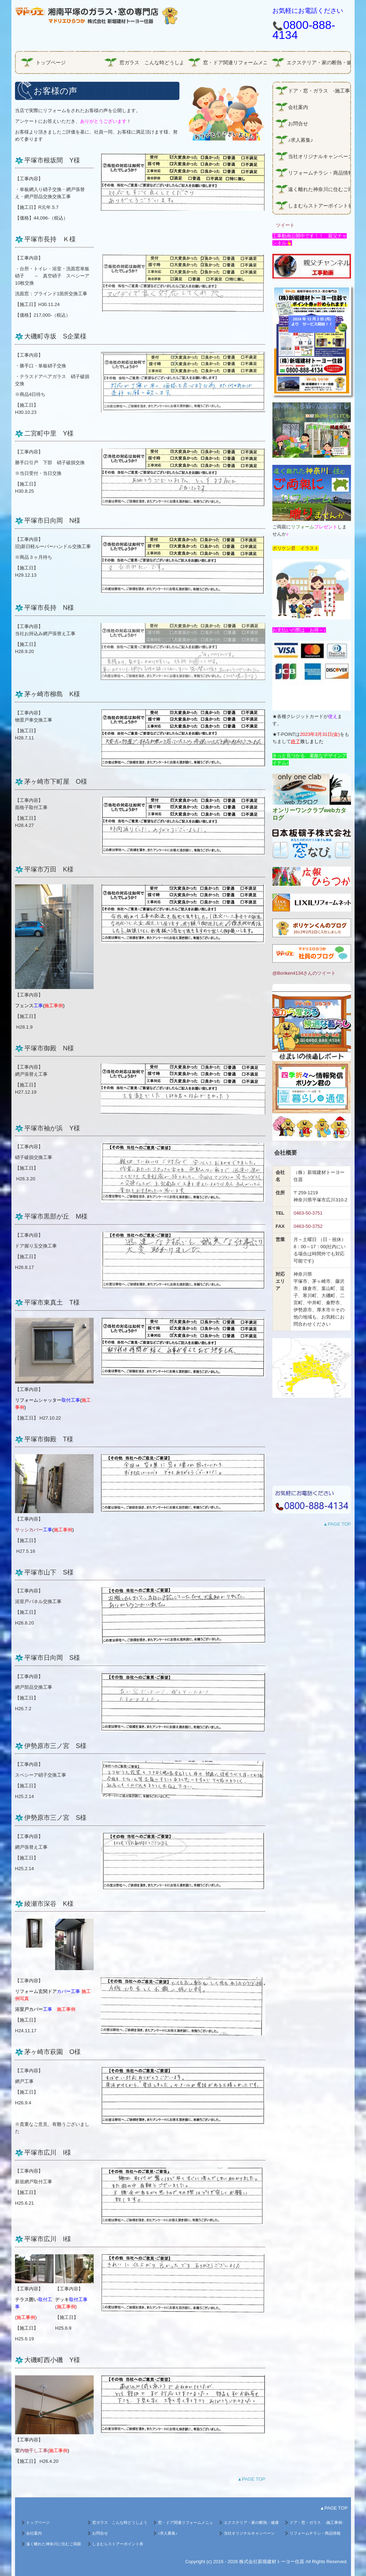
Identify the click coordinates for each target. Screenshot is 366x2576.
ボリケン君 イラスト (295, 548)
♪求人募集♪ (300, 140)
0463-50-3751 (307, 1213)
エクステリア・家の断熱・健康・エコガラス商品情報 (318, 62)
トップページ (51, 62)
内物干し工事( (34, 2450)
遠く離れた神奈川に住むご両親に (319, 189)
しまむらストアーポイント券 (319, 206)
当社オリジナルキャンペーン (319, 156)
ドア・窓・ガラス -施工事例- (319, 91)
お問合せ (298, 123)
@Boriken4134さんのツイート (304, 973)
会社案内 (300, 107)
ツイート (285, 225)
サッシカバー (44, 1529)
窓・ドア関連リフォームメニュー (235, 62)
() (26, 2317)
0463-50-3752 (307, 1226)
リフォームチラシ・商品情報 (319, 173)
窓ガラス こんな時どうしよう (151, 62)
